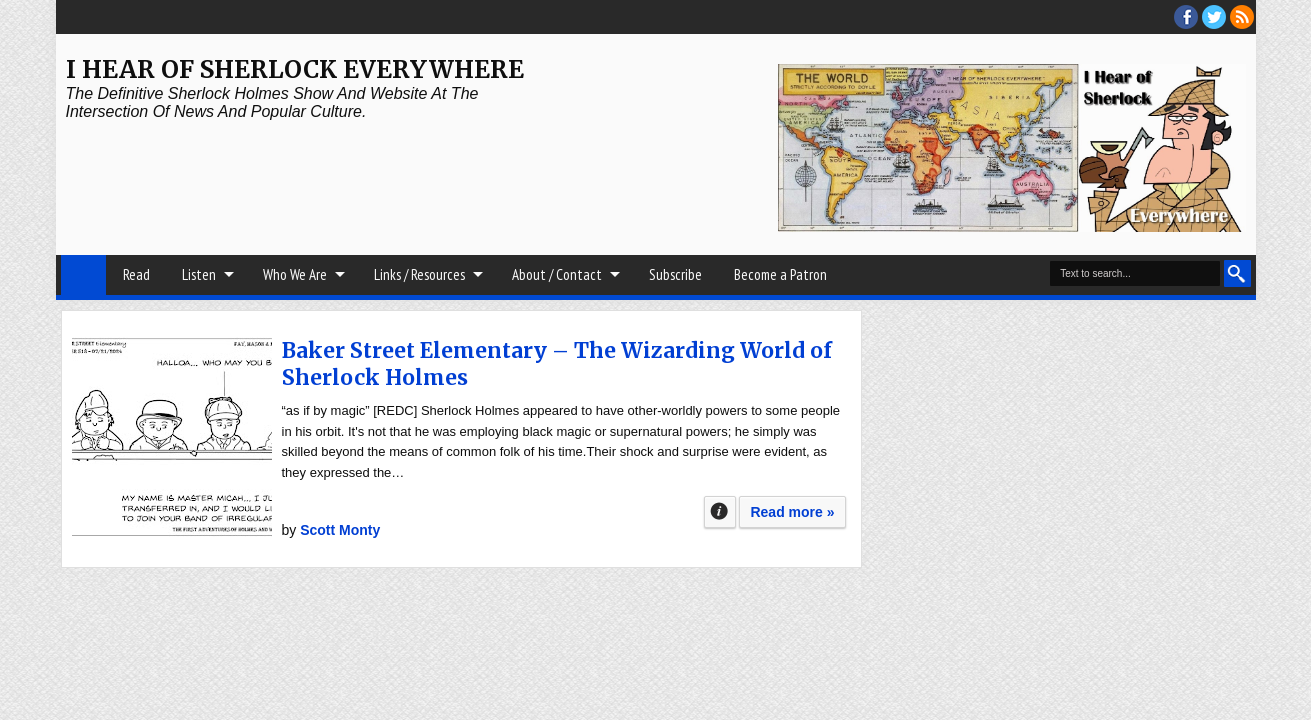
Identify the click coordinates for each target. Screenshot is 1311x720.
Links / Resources (419, 274)
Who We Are (295, 274)
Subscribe (675, 274)
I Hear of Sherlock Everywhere (295, 69)
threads (1214, 17)
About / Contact (557, 274)
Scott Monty (340, 530)
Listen (199, 274)
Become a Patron (780, 274)
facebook (1186, 17)
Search (1237, 273)
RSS (1242, 17)
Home (83, 275)
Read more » (792, 512)
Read (136, 274)
